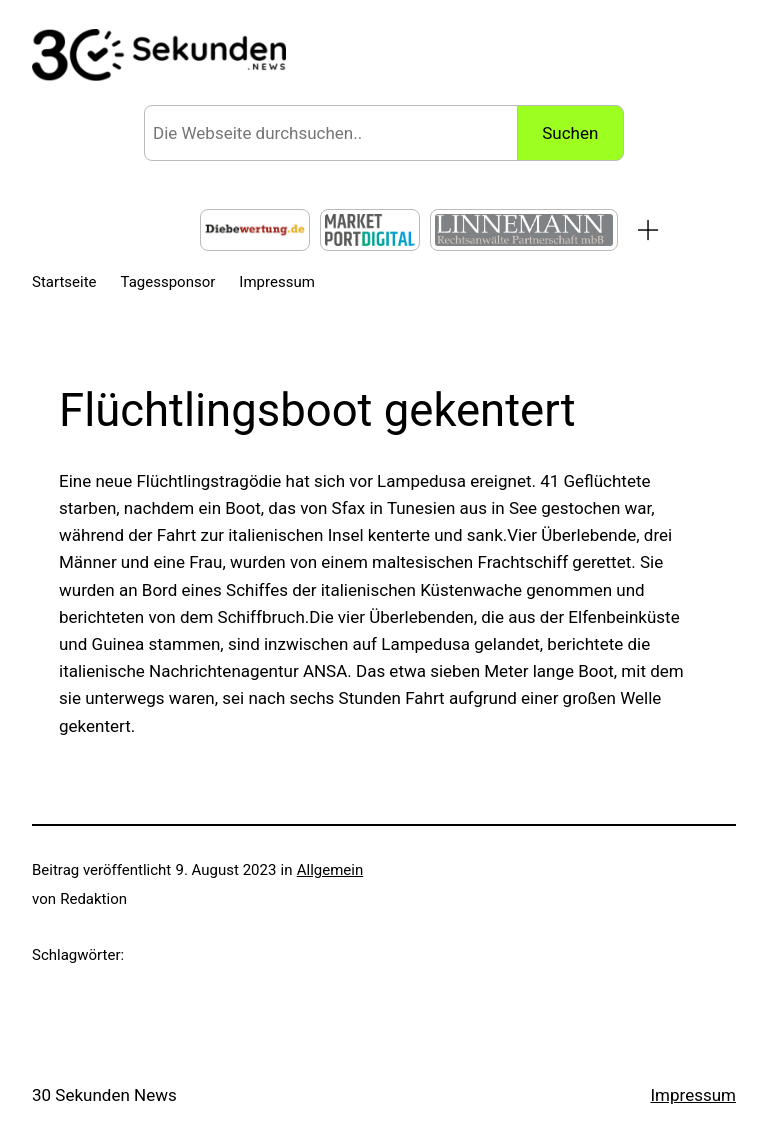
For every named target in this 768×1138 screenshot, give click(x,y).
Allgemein (330, 870)
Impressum (693, 1095)
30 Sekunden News (104, 1095)
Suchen (570, 133)
